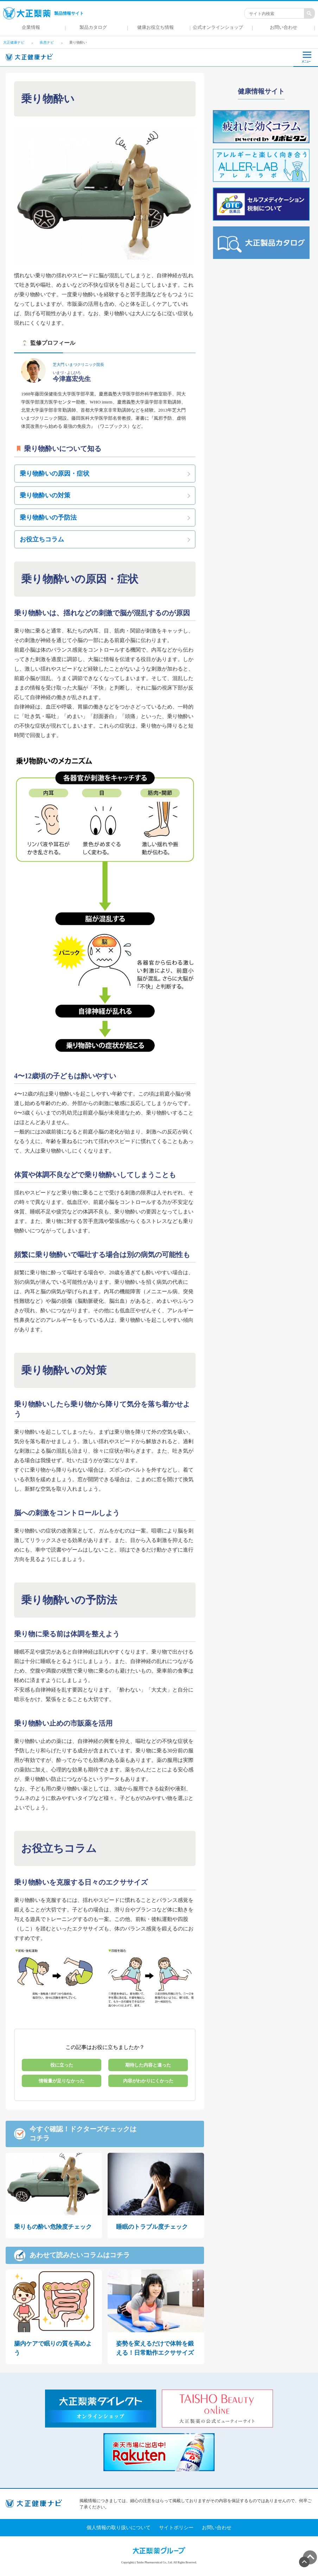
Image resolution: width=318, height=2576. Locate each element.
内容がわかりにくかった (148, 2080)
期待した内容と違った (148, 2065)
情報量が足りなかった (61, 2080)
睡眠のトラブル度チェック (152, 2226)
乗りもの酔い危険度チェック (53, 2226)
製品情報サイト (43, 13)
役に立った (61, 2065)
